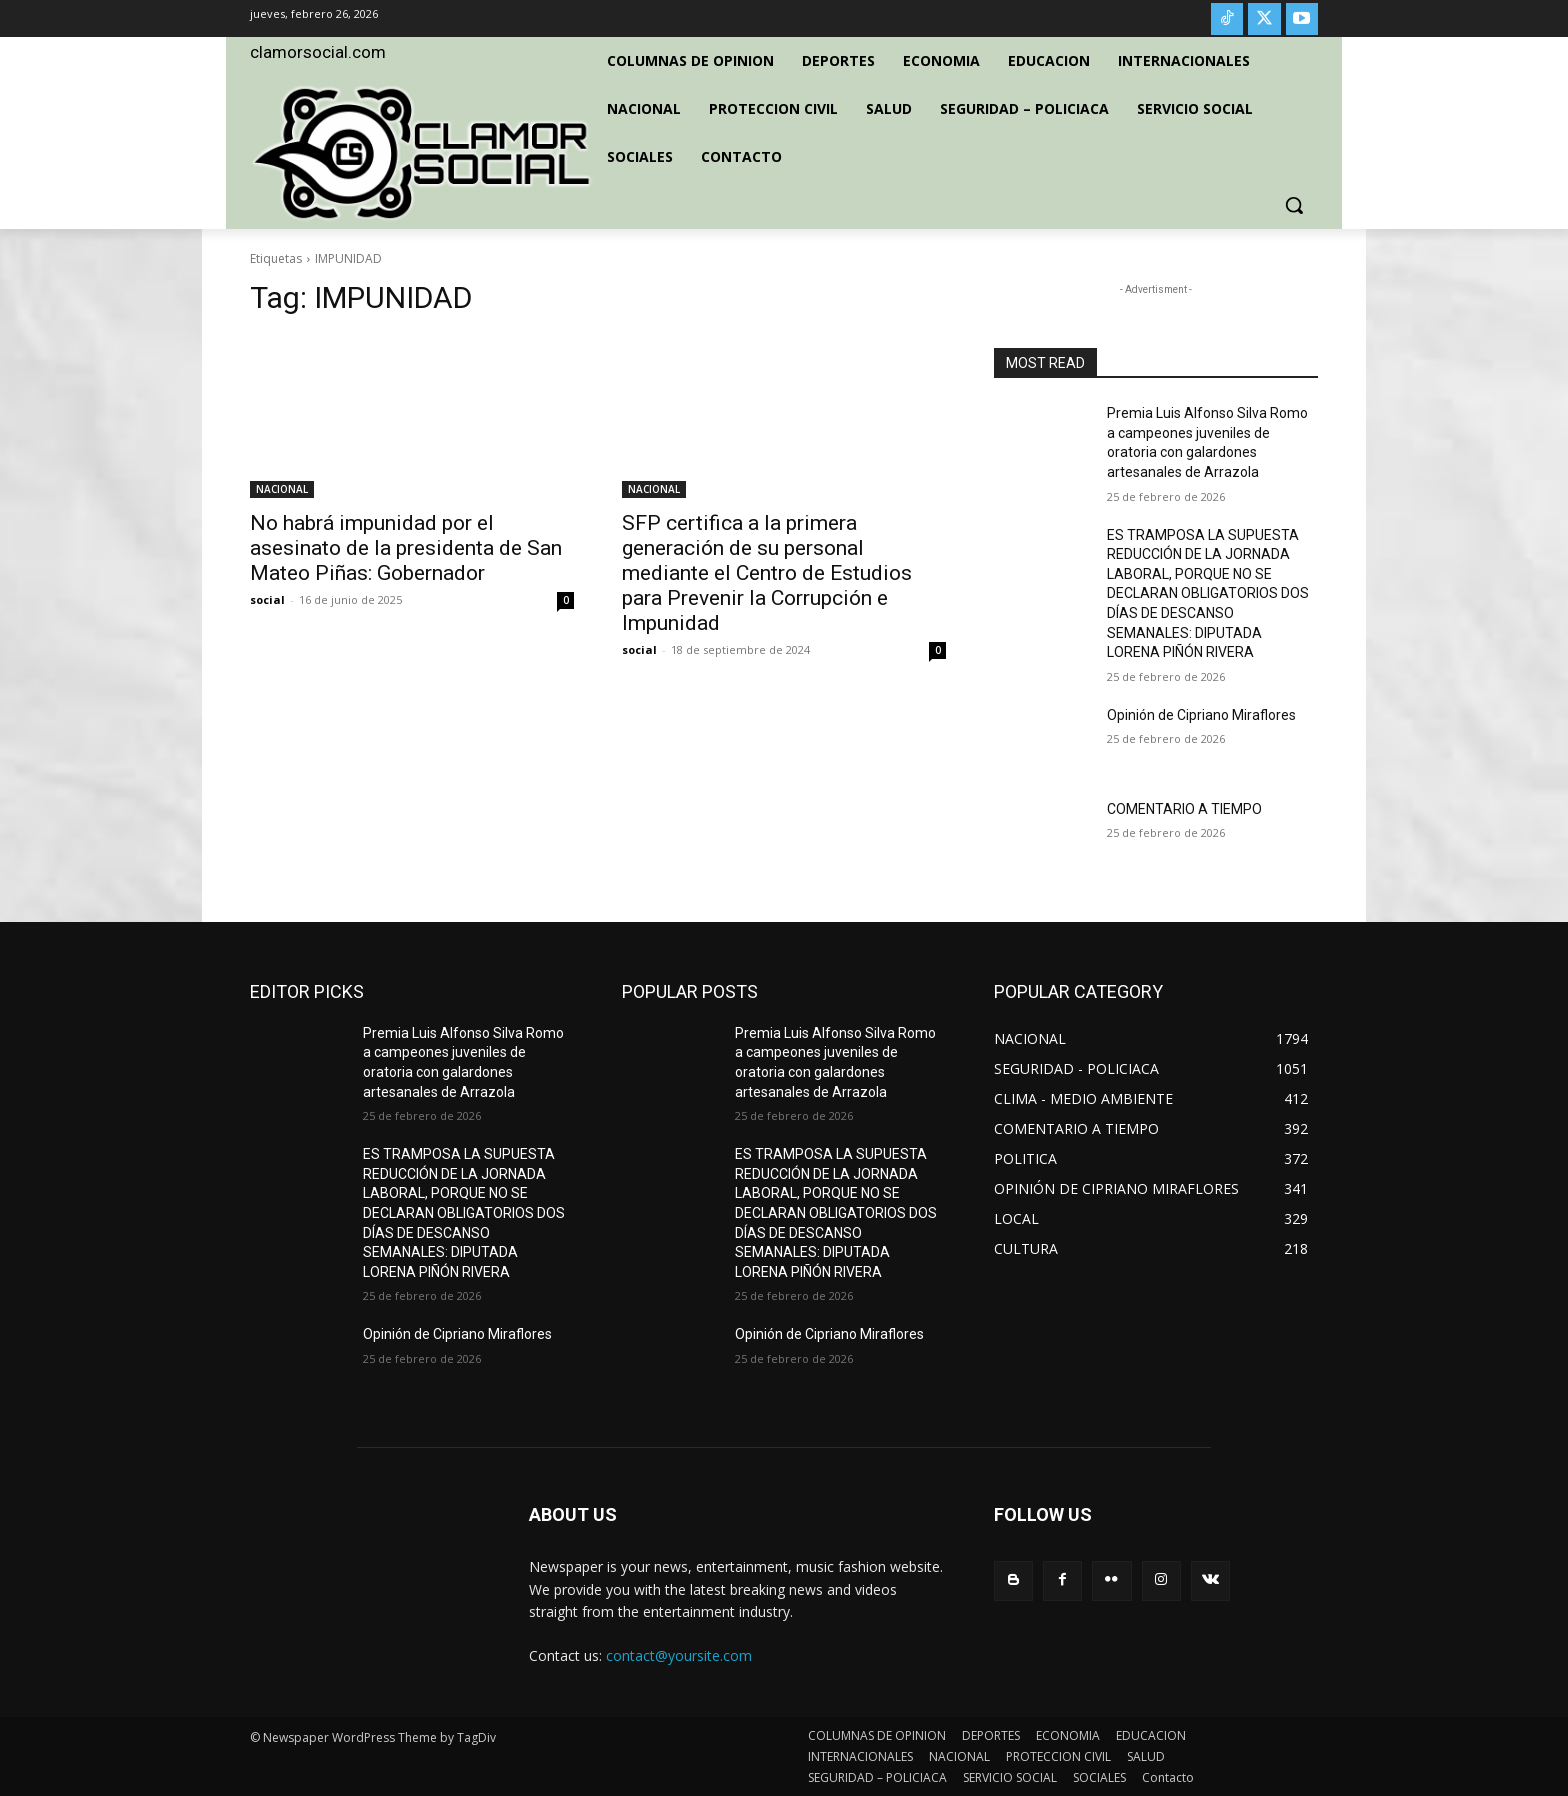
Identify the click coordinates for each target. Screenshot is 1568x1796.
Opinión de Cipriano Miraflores (1201, 715)
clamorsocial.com (318, 52)
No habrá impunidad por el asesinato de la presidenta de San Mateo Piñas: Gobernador (406, 548)
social (267, 599)
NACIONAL (282, 489)
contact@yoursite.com (679, 1655)
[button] (1294, 205)
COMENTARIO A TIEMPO (1184, 809)
